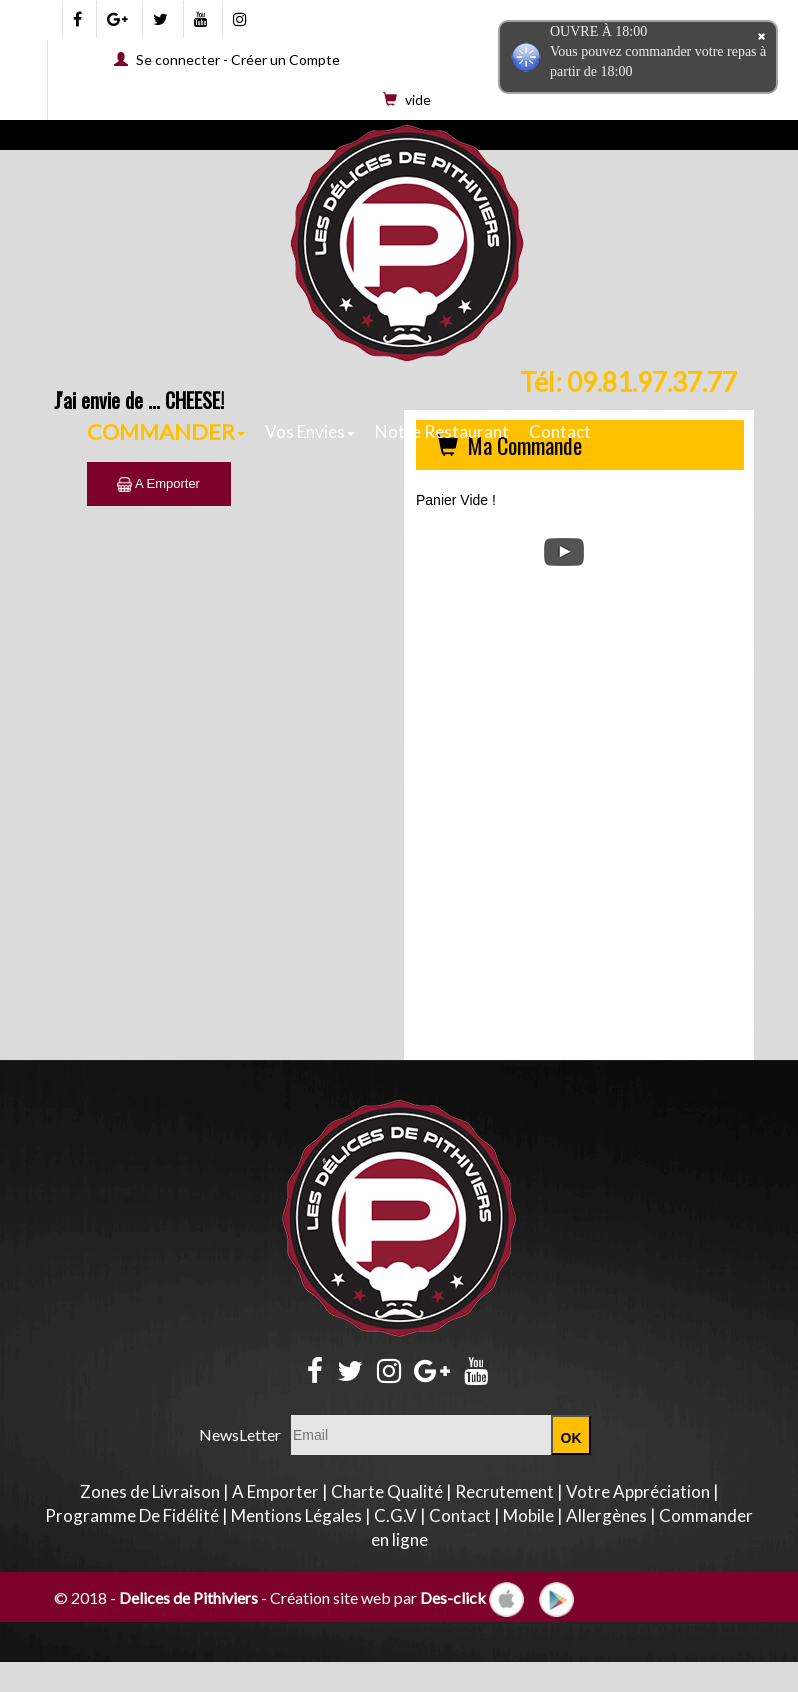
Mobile (528, 1515)
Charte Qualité (387, 1491)
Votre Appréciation (638, 1491)
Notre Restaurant (442, 431)
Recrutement (504, 1491)
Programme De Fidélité (132, 1515)
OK (571, 1438)
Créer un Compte (285, 59)
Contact (560, 431)
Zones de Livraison (150, 1491)
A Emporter (158, 483)
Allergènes (606, 1515)
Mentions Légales (296, 1515)
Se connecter (178, 59)
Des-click (453, 1597)
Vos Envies (310, 431)
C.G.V (395, 1515)
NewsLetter (240, 1434)
